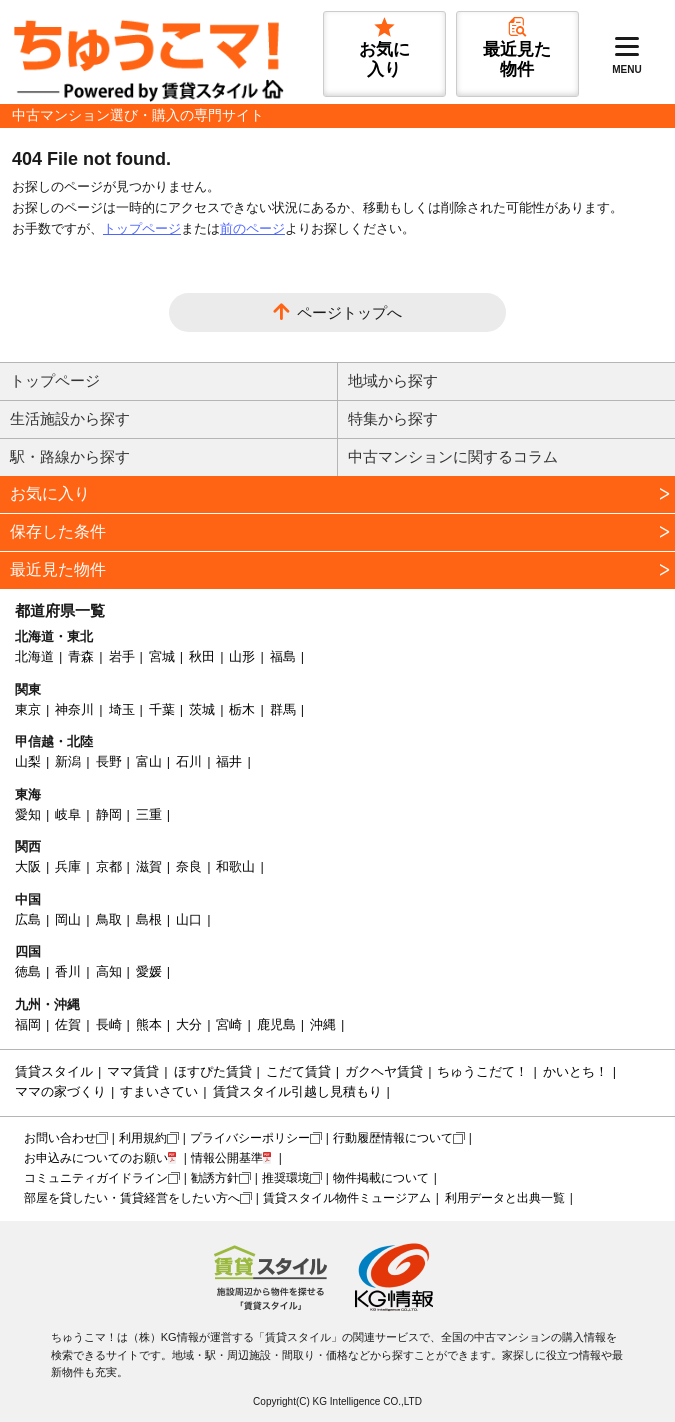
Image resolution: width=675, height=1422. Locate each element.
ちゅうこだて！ (482, 1071)
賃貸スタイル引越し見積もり (297, 1091)
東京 (28, 709)
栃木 (242, 709)
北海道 (34, 656)
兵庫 (68, 866)
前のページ (252, 228)
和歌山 (235, 866)
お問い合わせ (60, 1138)
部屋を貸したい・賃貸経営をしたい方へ (132, 1198)
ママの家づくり (60, 1091)
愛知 (28, 814)
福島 (283, 656)
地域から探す (393, 380)
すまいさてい (159, 1091)
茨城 (202, 709)
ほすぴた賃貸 (213, 1071)
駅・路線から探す (70, 456)
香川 (68, 971)
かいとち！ (575, 1071)
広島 (28, 919)
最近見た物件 (58, 569)
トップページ (142, 228)
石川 (189, 761)
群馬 (283, 709)
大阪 (28, 866)
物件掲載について (381, 1178)
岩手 (122, 656)
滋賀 (149, 866)
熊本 (149, 1024)
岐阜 (68, 814)
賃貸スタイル (54, 1071)
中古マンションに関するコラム (453, 456)
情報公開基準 (227, 1158)
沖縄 (323, 1024)
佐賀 (68, 1024)
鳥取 (109, 919)
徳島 (28, 971)
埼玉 (122, 709)
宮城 (162, 656)
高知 (109, 971)
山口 (189, 919)
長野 (109, 761)
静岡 (109, 814)
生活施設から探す (70, 418)
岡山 (68, 919)
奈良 (189, 866)
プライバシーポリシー (250, 1138)
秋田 (202, 656)
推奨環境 (286, 1178)
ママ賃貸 (133, 1071)
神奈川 (74, 709)
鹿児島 (276, 1024)
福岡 (28, 1024)
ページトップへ (349, 312)
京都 (109, 866)
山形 (242, 656)
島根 (149, 919)
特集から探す (393, 418)
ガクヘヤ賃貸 (384, 1071)
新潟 (68, 761)
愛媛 (149, 971)
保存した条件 (58, 531)
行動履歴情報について (393, 1138)
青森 (81, 656)
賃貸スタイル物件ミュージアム (347, 1198)
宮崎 (229, 1024)
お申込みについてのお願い (96, 1158)
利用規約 (143, 1138)
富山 (149, 761)
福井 (229, 761)
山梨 (28, 761)
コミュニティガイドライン (96, 1178)
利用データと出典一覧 (505, 1198)
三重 (149, 814)
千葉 (162, 709)
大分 (189, 1024)
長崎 (109, 1024)
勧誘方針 (215, 1178)
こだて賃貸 (298, 1071)
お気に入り (50, 493)
